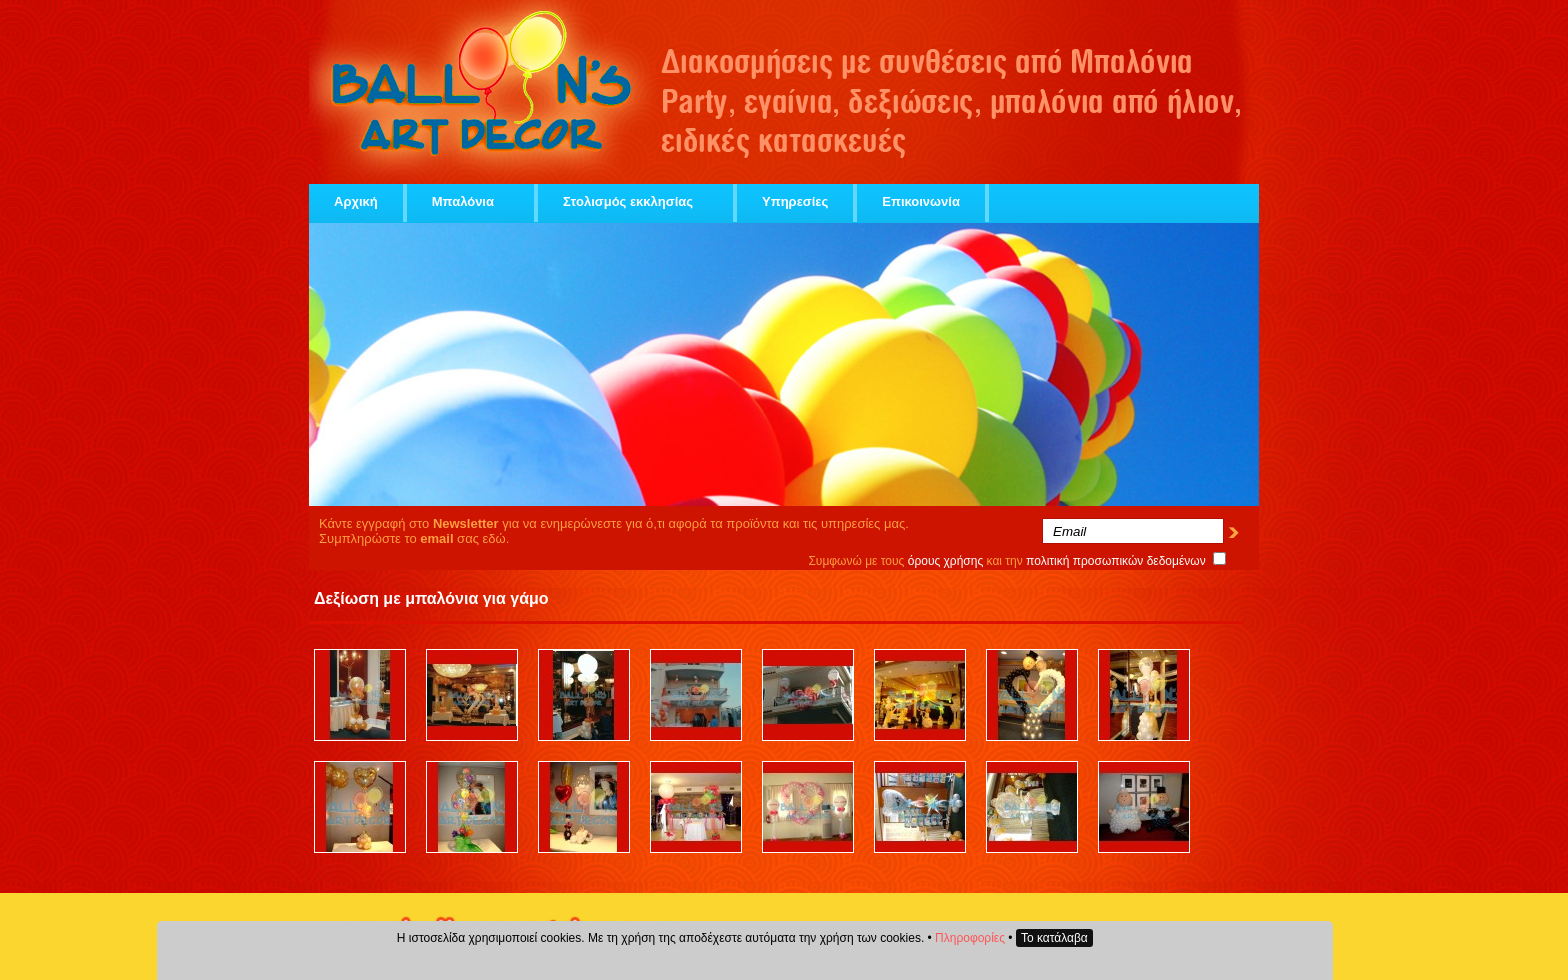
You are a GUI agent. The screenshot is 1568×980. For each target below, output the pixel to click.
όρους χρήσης (946, 561)
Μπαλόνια (470, 201)
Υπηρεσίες (795, 201)
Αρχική (356, 201)
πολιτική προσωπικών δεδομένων (1116, 561)
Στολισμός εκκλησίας (635, 201)
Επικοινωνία (921, 201)
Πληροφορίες (970, 938)
